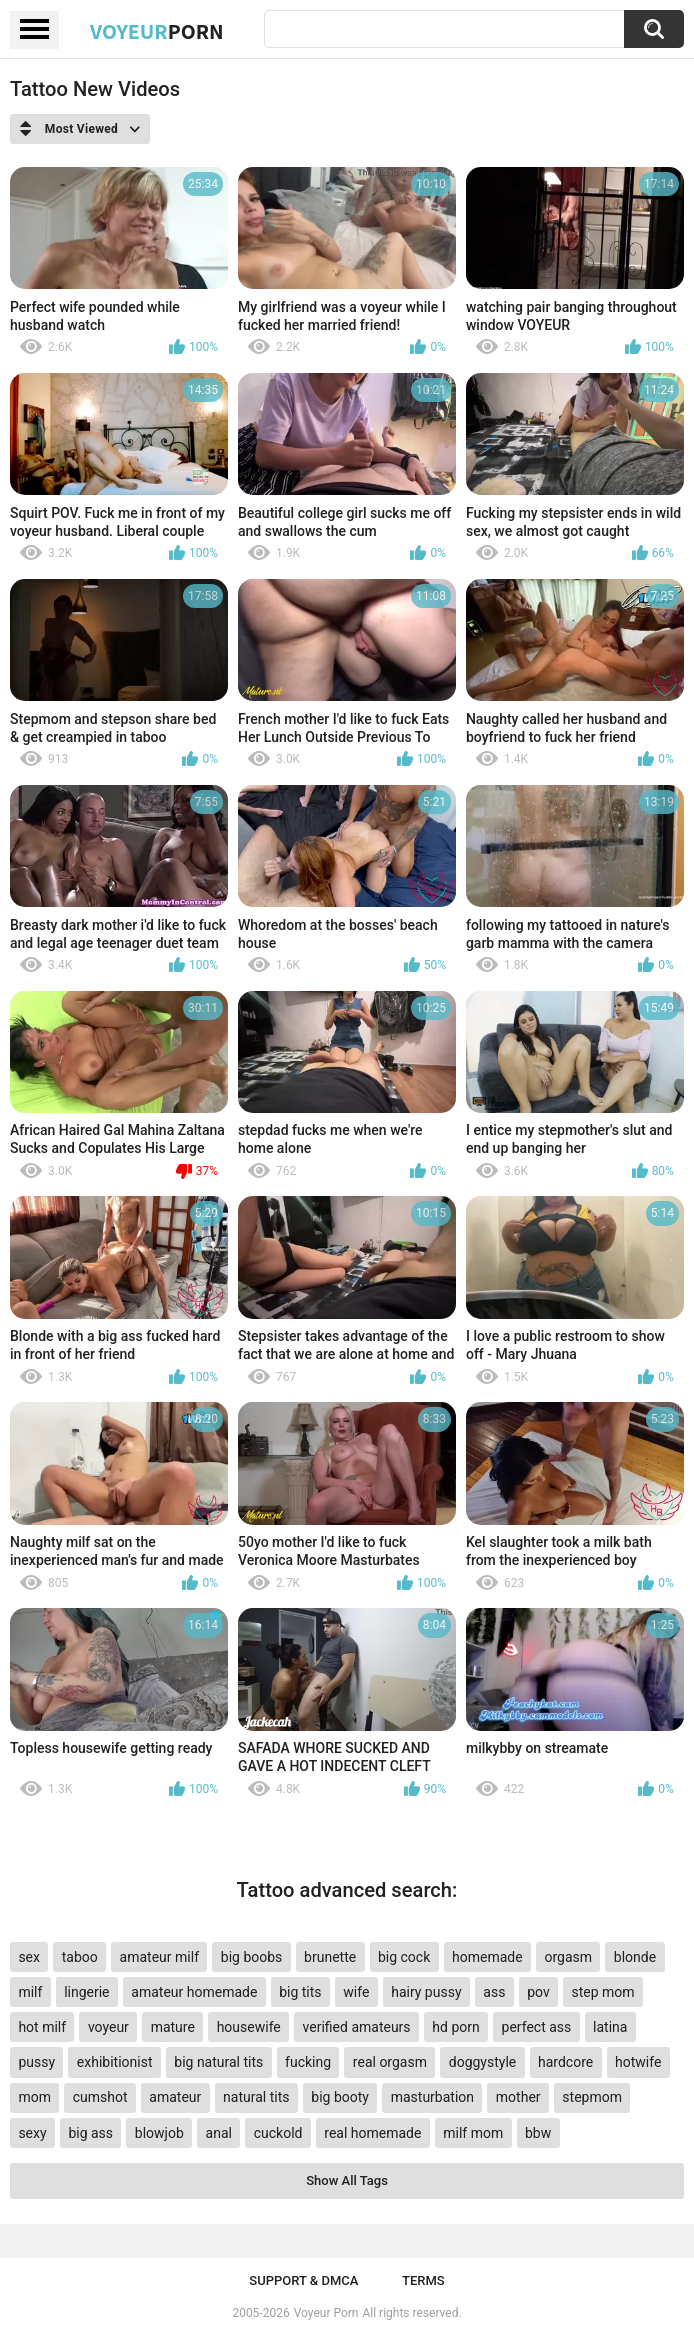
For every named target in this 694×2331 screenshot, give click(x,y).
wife (356, 1992)
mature (173, 2027)
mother (518, 2097)
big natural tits (218, 2062)
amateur (175, 2097)
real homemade (372, 2133)
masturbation (432, 2097)
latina (610, 2027)
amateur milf (159, 1957)
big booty (340, 2097)
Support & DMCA (303, 2280)
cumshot (100, 2097)
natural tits (256, 2097)
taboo (80, 1957)
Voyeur (157, 31)
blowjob (159, 2133)
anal (219, 2133)
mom (34, 2097)
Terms (423, 2280)
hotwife (638, 2062)
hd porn (455, 2027)
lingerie (86, 1992)
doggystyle (482, 2062)
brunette (330, 1957)
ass (494, 1992)
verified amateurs (357, 2027)
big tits (300, 1992)
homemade (487, 1957)
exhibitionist (115, 2062)
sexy (32, 2133)
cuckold (278, 2133)
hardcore (565, 2062)
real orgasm (390, 2062)
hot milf (42, 2027)
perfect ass (537, 2027)
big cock (404, 1957)
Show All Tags (347, 2180)
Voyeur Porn (326, 2313)
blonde (635, 1957)
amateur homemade (194, 1992)
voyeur (108, 2027)
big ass (90, 2133)
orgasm (568, 1957)
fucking (308, 2062)
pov (538, 1992)
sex (29, 1957)
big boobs (252, 1957)
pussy (36, 2062)
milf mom (473, 2133)
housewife (249, 2027)
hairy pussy (426, 1992)
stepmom (592, 2097)
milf (30, 1992)
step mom (602, 1992)
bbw (538, 2133)
